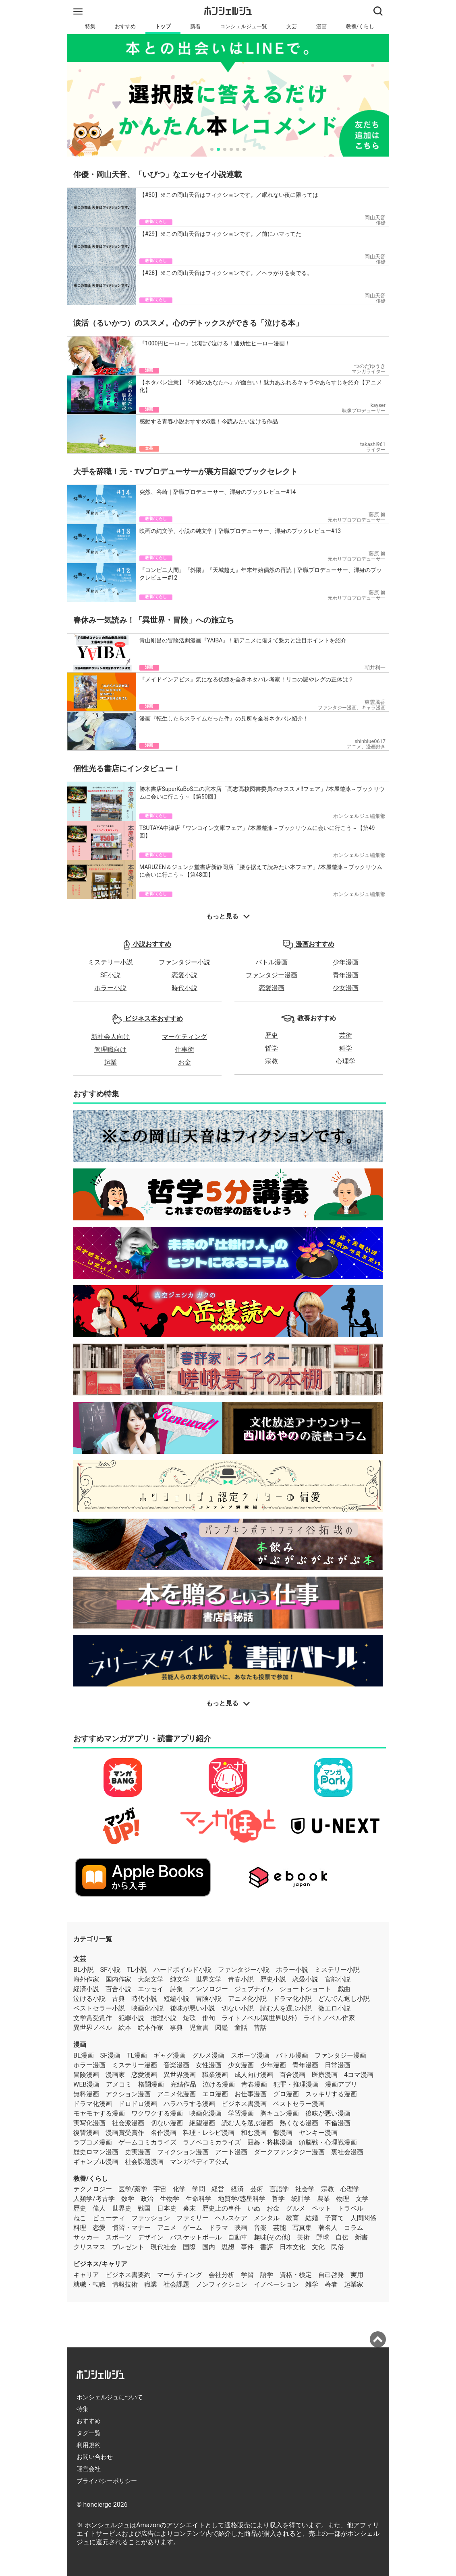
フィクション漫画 (183, 2152)
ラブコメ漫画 (92, 2142)
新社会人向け (110, 1036)
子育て (334, 2218)
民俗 (337, 2247)
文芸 (291, 26)
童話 (240, 2027)
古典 (118, 1998)
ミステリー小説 (110, 962)
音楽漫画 (176, 2065)
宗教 (271, 1061)
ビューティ (109, 2218)
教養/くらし (360, 26)
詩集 (176, 1989)
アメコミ (119, 2084)
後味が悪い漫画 (327, 2113)
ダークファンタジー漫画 (289, 2152)
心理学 (345, 1061)
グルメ (295, 2208)
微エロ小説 (334, 2008)
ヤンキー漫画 (318, 2132)
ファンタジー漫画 (271, 975)
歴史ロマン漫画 (95, 2152)
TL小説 (137, 1969)
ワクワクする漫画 (157, 2113)
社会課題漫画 (144, 2161)
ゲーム (192, 2227)
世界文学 (209, 1979)
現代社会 (163, 2247)
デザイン (151, 2237)
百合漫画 (292, 2075)
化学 (179, 2189)
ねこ (79, 2218)
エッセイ (151, 1989)
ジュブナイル (253, 1989)
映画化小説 (147, 2008)
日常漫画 (337, 2065)
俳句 (208, 2018)
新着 (195, 26)
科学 (345, 1048)
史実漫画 (138, 2152)
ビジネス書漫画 (244, 2103)
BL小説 (83, 1969)
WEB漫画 (86, 2084)
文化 (318, 2247)
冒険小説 (209, 1998)
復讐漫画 (86, 2132)
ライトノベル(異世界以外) (259, 2018)
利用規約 (89, 2445)
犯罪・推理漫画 (296, 2084)
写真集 (302, 2227)
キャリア (86, 2275)
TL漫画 (137, 2055)
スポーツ (118, 2237)
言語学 (279, 2189)
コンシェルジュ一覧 (243, 26)
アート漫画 (231, 2152)
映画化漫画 (205, 2113)
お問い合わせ (95, 2456)
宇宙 (159, 2189)
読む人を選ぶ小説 (286, 2008)
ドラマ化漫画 (92, 2103)
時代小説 (184, 988)
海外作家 (86, 1979)
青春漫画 (254, 2084)
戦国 (144, 2208)
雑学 (311, 2284)
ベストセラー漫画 (299, 2103)
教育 (292, 2218)
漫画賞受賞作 (125, 2132)
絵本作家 (151, 2027)
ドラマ (218, 2227)
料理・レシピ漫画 (208, 2132)
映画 (240, 2227)
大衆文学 (151, 1979)
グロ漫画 (286, 2094)
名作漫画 (163, 2132)
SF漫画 (110, 2055)
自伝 (342, 2237)
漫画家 (115, 2075)
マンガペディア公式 (199, 2161)
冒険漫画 (86, 2075)
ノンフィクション (221, 2284)
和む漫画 (254, 2132)
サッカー (86, 2237)
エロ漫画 (215, 2094)
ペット (321, 2208)
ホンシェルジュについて (110, 2397)
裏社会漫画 (347, 2152)
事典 (176, 2027)
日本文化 (292, 2247)
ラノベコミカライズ (212, 2142)
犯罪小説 (131, 2018)
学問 (198, 2189)
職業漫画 (215, 2075)
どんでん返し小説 (344, 1998)
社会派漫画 (128, 2123)
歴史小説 (273, 1979)
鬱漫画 (282, 2132)
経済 (237, 2189)
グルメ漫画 (208, 2055)
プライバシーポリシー (107, 2481)
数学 (127, 2198)
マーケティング (184, 1036)
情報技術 (125, 2284)
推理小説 (163, 2018)
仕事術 (184, 1049)
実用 (356, 2275)
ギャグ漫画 (169, 2055)
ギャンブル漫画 (95, 2161)
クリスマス (89, 2247)
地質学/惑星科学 (242, 2198)
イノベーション (276, 2284)
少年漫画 (346, 962)
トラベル (350, 2208)
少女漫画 (346, 988)
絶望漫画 (202, 2123)
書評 (266, 2247)
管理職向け (110, 1049)
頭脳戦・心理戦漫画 (328, 2142)
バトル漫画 (271, 962)
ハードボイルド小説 (182, 1969)
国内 (208, 2247)
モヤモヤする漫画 (99, 2113)
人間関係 (363, 2218)
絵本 (124, 2027)
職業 (150, 2284)
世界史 (121, 2208)
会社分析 (221, 2275)
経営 (217, 2189)
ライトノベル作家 (329, 2018)
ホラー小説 (110, 988)
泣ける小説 (89, 1998)
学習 (247, 2275)
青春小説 (241, 1979)
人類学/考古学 (94, 2198)
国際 (189, 2247)
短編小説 (176, 1998)
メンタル (267, 2218)
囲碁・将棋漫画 (269, 2142)
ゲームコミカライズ (147, 2142)
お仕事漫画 (250, 2094)
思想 (228, 2247)
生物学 (169, 2198)
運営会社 (89, 2469)
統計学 (301, 2198)
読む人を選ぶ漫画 (247, 2123)
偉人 (99, 2208)
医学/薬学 (132, 2189)
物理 (342, 2198)
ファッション (150, 2218)
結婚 (311, 2218)
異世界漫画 (180, 2075)
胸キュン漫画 (279, 2113)
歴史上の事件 (221, 2208)
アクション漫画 (128, 2094)
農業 (323, 2198)
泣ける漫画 (219, 2084)
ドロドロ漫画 (137, 2103)
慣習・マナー (131, 2227)
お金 (184, 1062)
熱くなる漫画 (299, 2123)
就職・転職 (89, 2284)
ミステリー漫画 (134, 2065)
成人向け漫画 (253, 2075)
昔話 (260, 2027)
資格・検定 (296, 2275)
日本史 (166, 2208)
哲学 (271, 1048)
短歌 (189, 2018)
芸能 (279, 2227)
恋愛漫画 (271, 988)
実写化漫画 (89, 2123)
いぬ (253, 2208)
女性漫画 (209, 2065)
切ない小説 (238, 2008)
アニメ (166, 2227)
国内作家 (118, 1979)
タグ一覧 (89, 2433)
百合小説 (118, 1989)
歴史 (271, 1035)
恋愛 (99, 2227)
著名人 (328, 2227)
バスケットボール (196, 2237)
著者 (331, 2284)
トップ (163, 26)
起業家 (353, 2284)
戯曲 (344, 1989)
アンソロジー (208, 1989)
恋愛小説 (184, 975)
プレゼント (128, 2247)
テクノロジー (92, 2189)
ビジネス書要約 (128, 2275)
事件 (247, 2247)
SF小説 (110, 975)
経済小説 (86, 1989)
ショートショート (305, 1989)
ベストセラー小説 (99, 2008)
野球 (322, 2237)
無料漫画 (86, 2094)
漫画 (321, 26)
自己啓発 (331, 2275)
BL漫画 (83, 2055)
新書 (361, 2237)
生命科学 (198, 2198)
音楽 (260, 2227)
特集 (90, 26)
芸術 (345, 1035)
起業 (110, 1062)
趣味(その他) (272, 2237)
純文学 (179, 1979)
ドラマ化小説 (292, 1998)
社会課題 (176, 2284)
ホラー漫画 (89, 2065)
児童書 (199, 2027)
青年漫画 (346, 975)
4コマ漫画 (358, 2075)
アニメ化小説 (247, 1998)
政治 (147, 2198)
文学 (362, 2198)
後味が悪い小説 (192, 2008)
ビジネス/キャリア (100, 2264)
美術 (303, 2237)
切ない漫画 (167, 2123)
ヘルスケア (231, 2218)
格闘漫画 (151, 2084)
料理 (79, 2227)
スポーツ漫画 (250, 2055)
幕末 (189, 2208)
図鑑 (221, 2027)
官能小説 (337, 1979)
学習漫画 (241, 2113)
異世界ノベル (92, 2027)
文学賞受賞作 (92, 2018)
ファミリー (192, 2218)
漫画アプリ (341, 2084)
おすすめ (125, 26)
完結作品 (183, 2084)
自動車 (237, 2237)
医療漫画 (325, 2075)
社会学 (305, 2189)
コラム (353, 2227)
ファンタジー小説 (184, 962)
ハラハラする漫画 (189, 2103)
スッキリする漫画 (331, 2094)
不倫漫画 (337, 2123)
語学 (266, 2275)
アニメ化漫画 (176, 2094)
